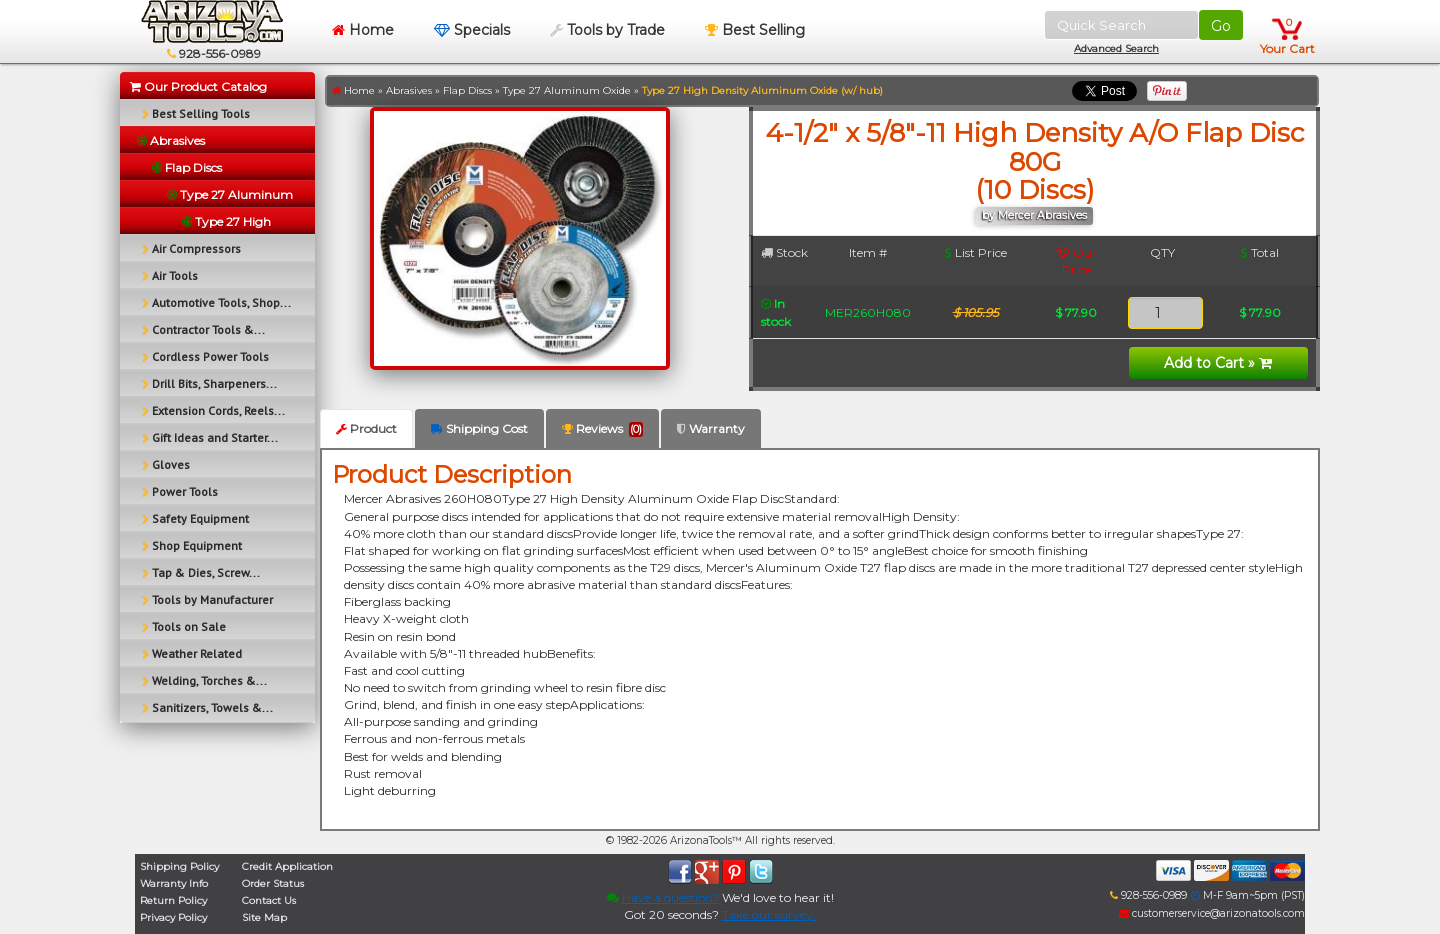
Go (1221, 26)
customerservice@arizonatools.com (1212, 913)
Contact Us (269, 900)
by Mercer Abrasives (1034, 215)
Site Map (264, 917)
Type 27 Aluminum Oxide (567, 90)
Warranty (711, 428)
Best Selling (755, 30)
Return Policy (173, 900)
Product (366, 428)
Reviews (602, 429)
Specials (472, 30)
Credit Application (287, 866)
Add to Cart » (1218, 363)
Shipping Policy (179, 866)
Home (363, 30)
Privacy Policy (173, 917)
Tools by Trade (607, 30)
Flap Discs (467, 90)
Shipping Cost (479, 428)
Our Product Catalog (198, 86)
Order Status (273, 883)
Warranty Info (174, 883)
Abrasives (409, 90)
